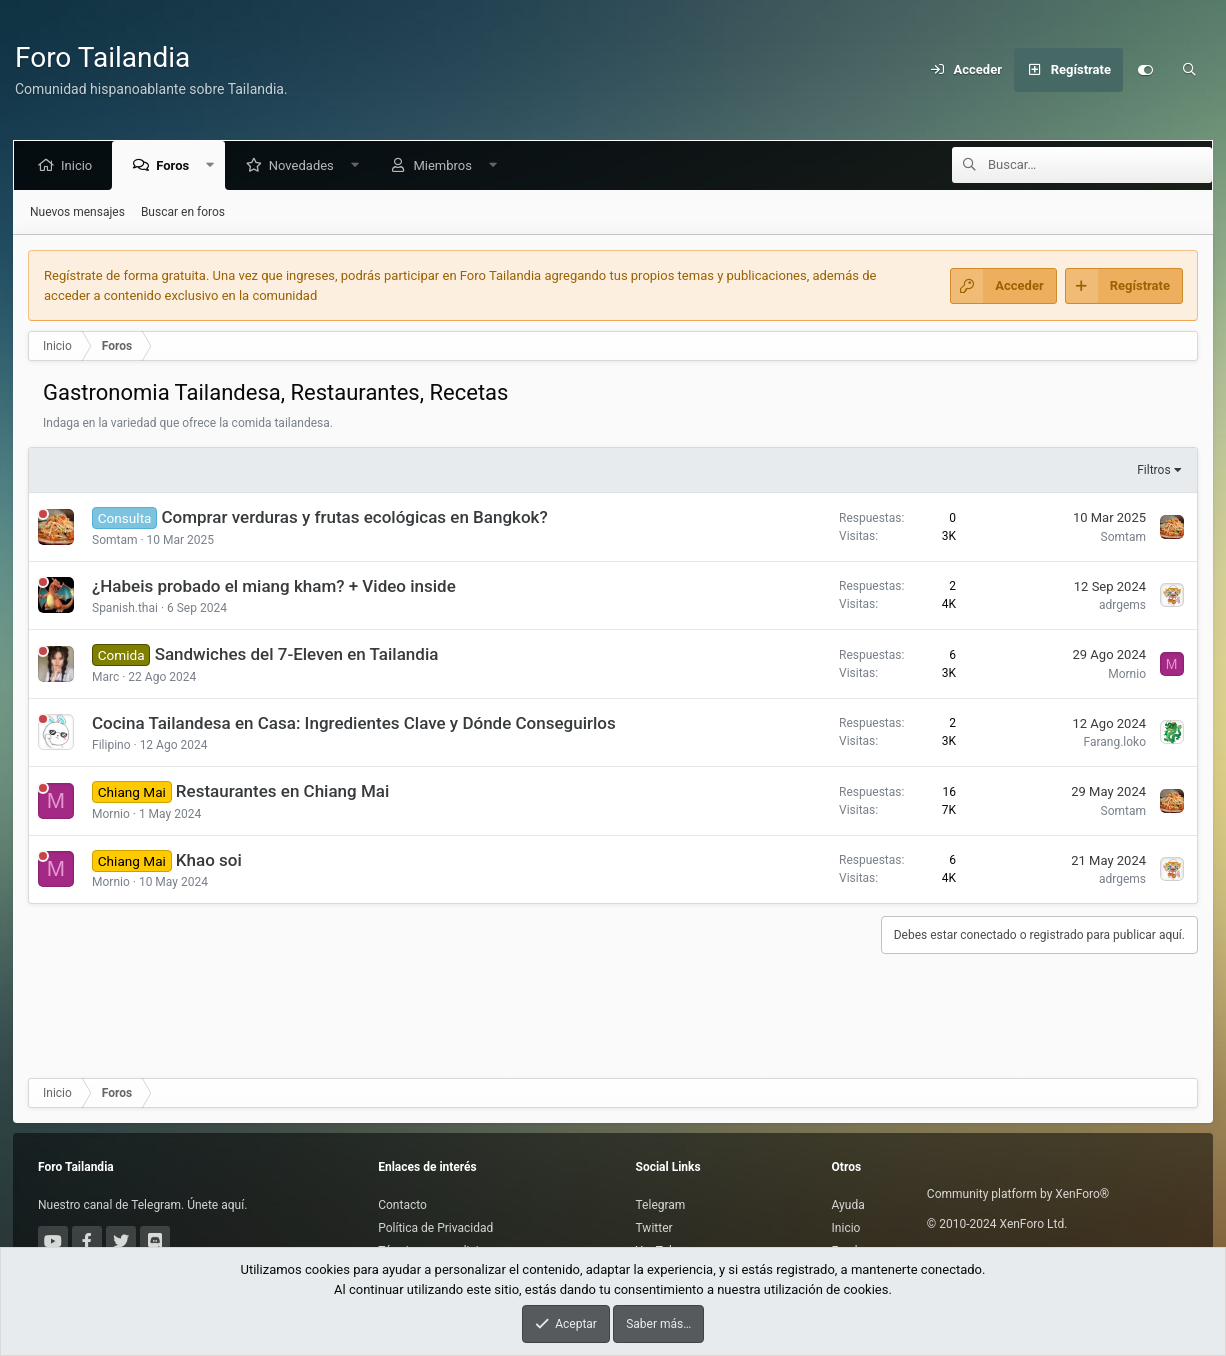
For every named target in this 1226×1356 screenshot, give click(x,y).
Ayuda (848, 1205)
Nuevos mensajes (77, 212)
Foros (176, 165)
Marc (105, 677)
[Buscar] (1189, 70)
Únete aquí (214, 1205)
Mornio (1127, 674)
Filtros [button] (1153, 470)
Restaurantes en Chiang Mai (282, 791)
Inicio (80, 165)
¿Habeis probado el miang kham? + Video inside (274, 586)
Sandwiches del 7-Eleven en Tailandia (297, 654)
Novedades (305, 165)
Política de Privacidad (435, 1228)
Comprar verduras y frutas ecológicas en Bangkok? (355, 517)
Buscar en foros (183, 212)
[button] (214, 165)
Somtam (114, 540)
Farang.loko (1114, 742)
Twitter (654, 1228)
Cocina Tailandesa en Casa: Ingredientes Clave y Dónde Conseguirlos (354, 723)
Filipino (111, 745)
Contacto (402, 1205)
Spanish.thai (125, 608)
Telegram (661, 1205)
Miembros (446, 165)
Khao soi (209, 860)
